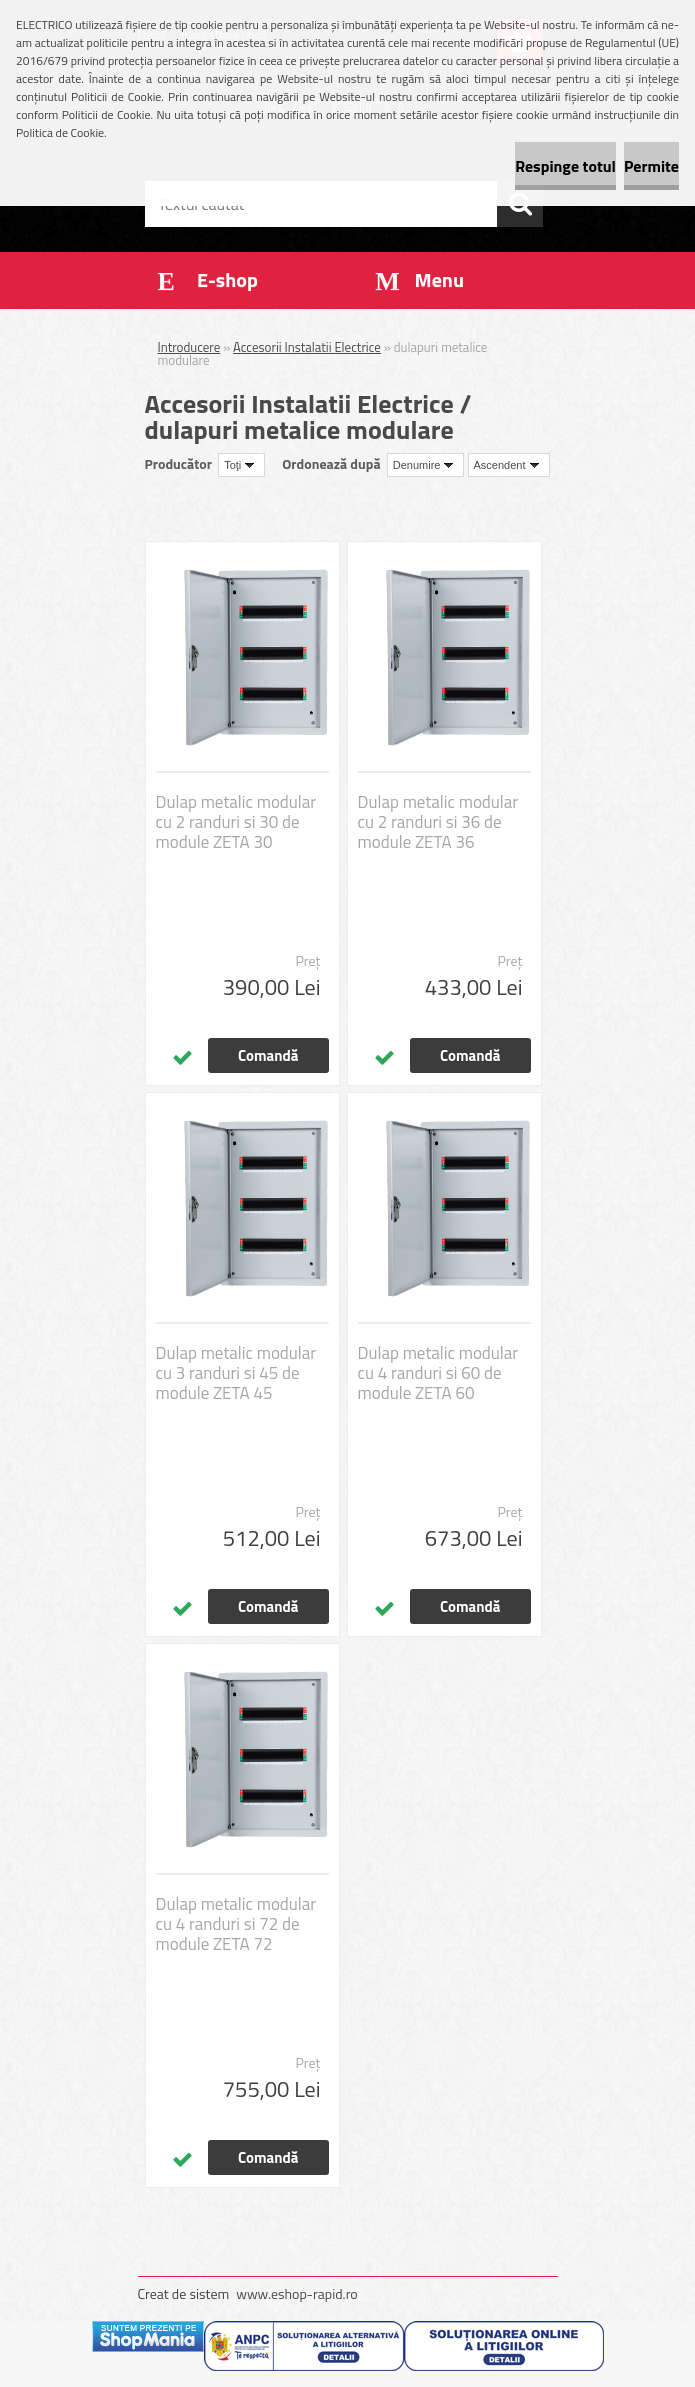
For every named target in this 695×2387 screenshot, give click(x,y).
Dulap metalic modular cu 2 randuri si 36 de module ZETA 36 (438, 822)
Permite (651, 166)
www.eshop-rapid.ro (296, 2293)
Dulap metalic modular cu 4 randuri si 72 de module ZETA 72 (236, 1924)
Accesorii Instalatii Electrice (307, 347)
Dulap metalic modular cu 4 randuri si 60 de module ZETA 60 (438, 1373)
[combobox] (426, 465)
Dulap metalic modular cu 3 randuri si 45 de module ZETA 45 (236, 1373)
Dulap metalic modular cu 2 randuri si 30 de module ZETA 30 (236, 822)
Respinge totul (565, 166)
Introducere (189, 347)
